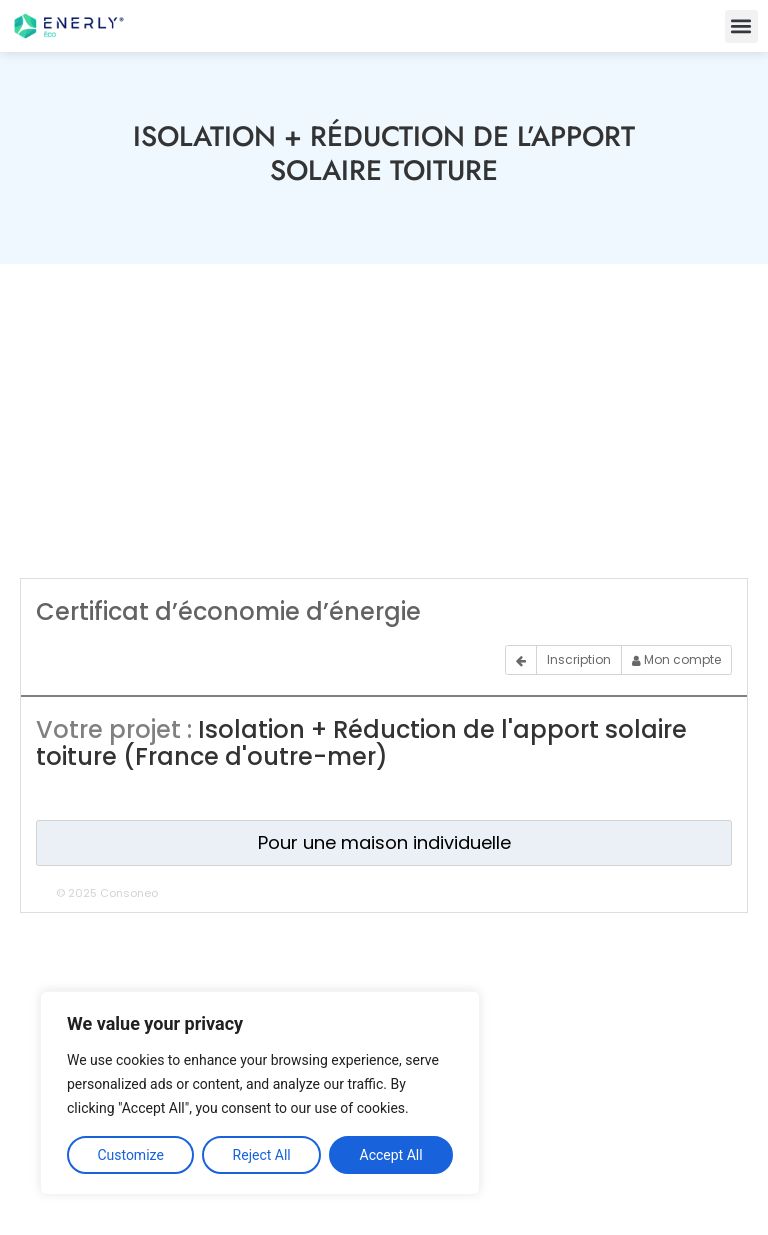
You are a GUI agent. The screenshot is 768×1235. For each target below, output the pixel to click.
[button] (741, 26)
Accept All (391, 1155)
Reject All (262, 1155)
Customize (130, 1155)
